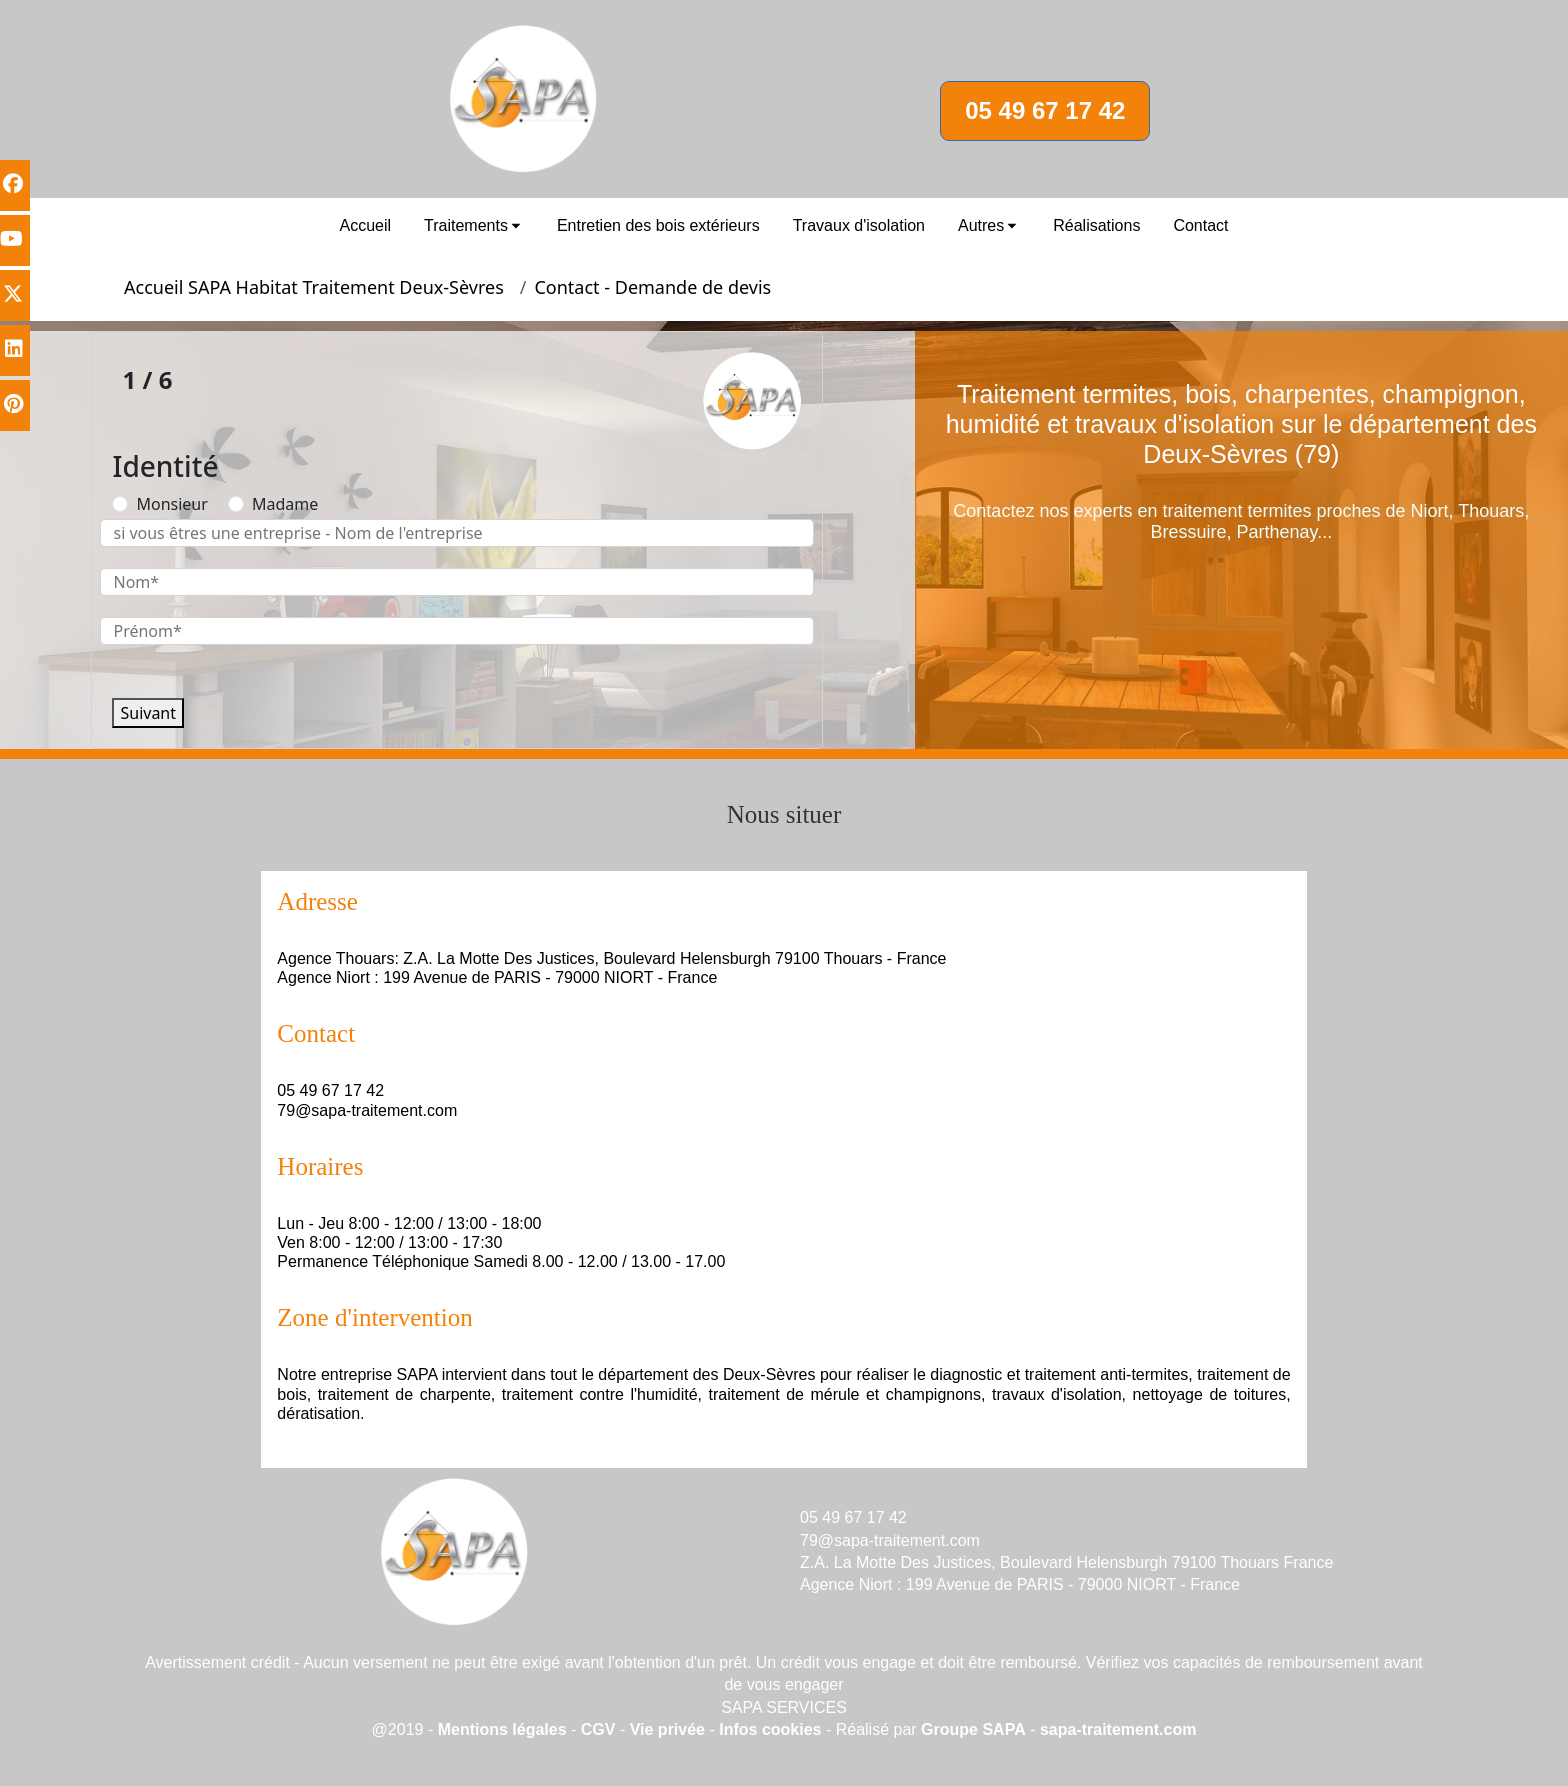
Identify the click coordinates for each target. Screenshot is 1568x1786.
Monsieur (171, 504)
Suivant (148, 713)
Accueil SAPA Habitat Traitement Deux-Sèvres (314, 287)
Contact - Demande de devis (652, 287)
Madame (285, 504)
